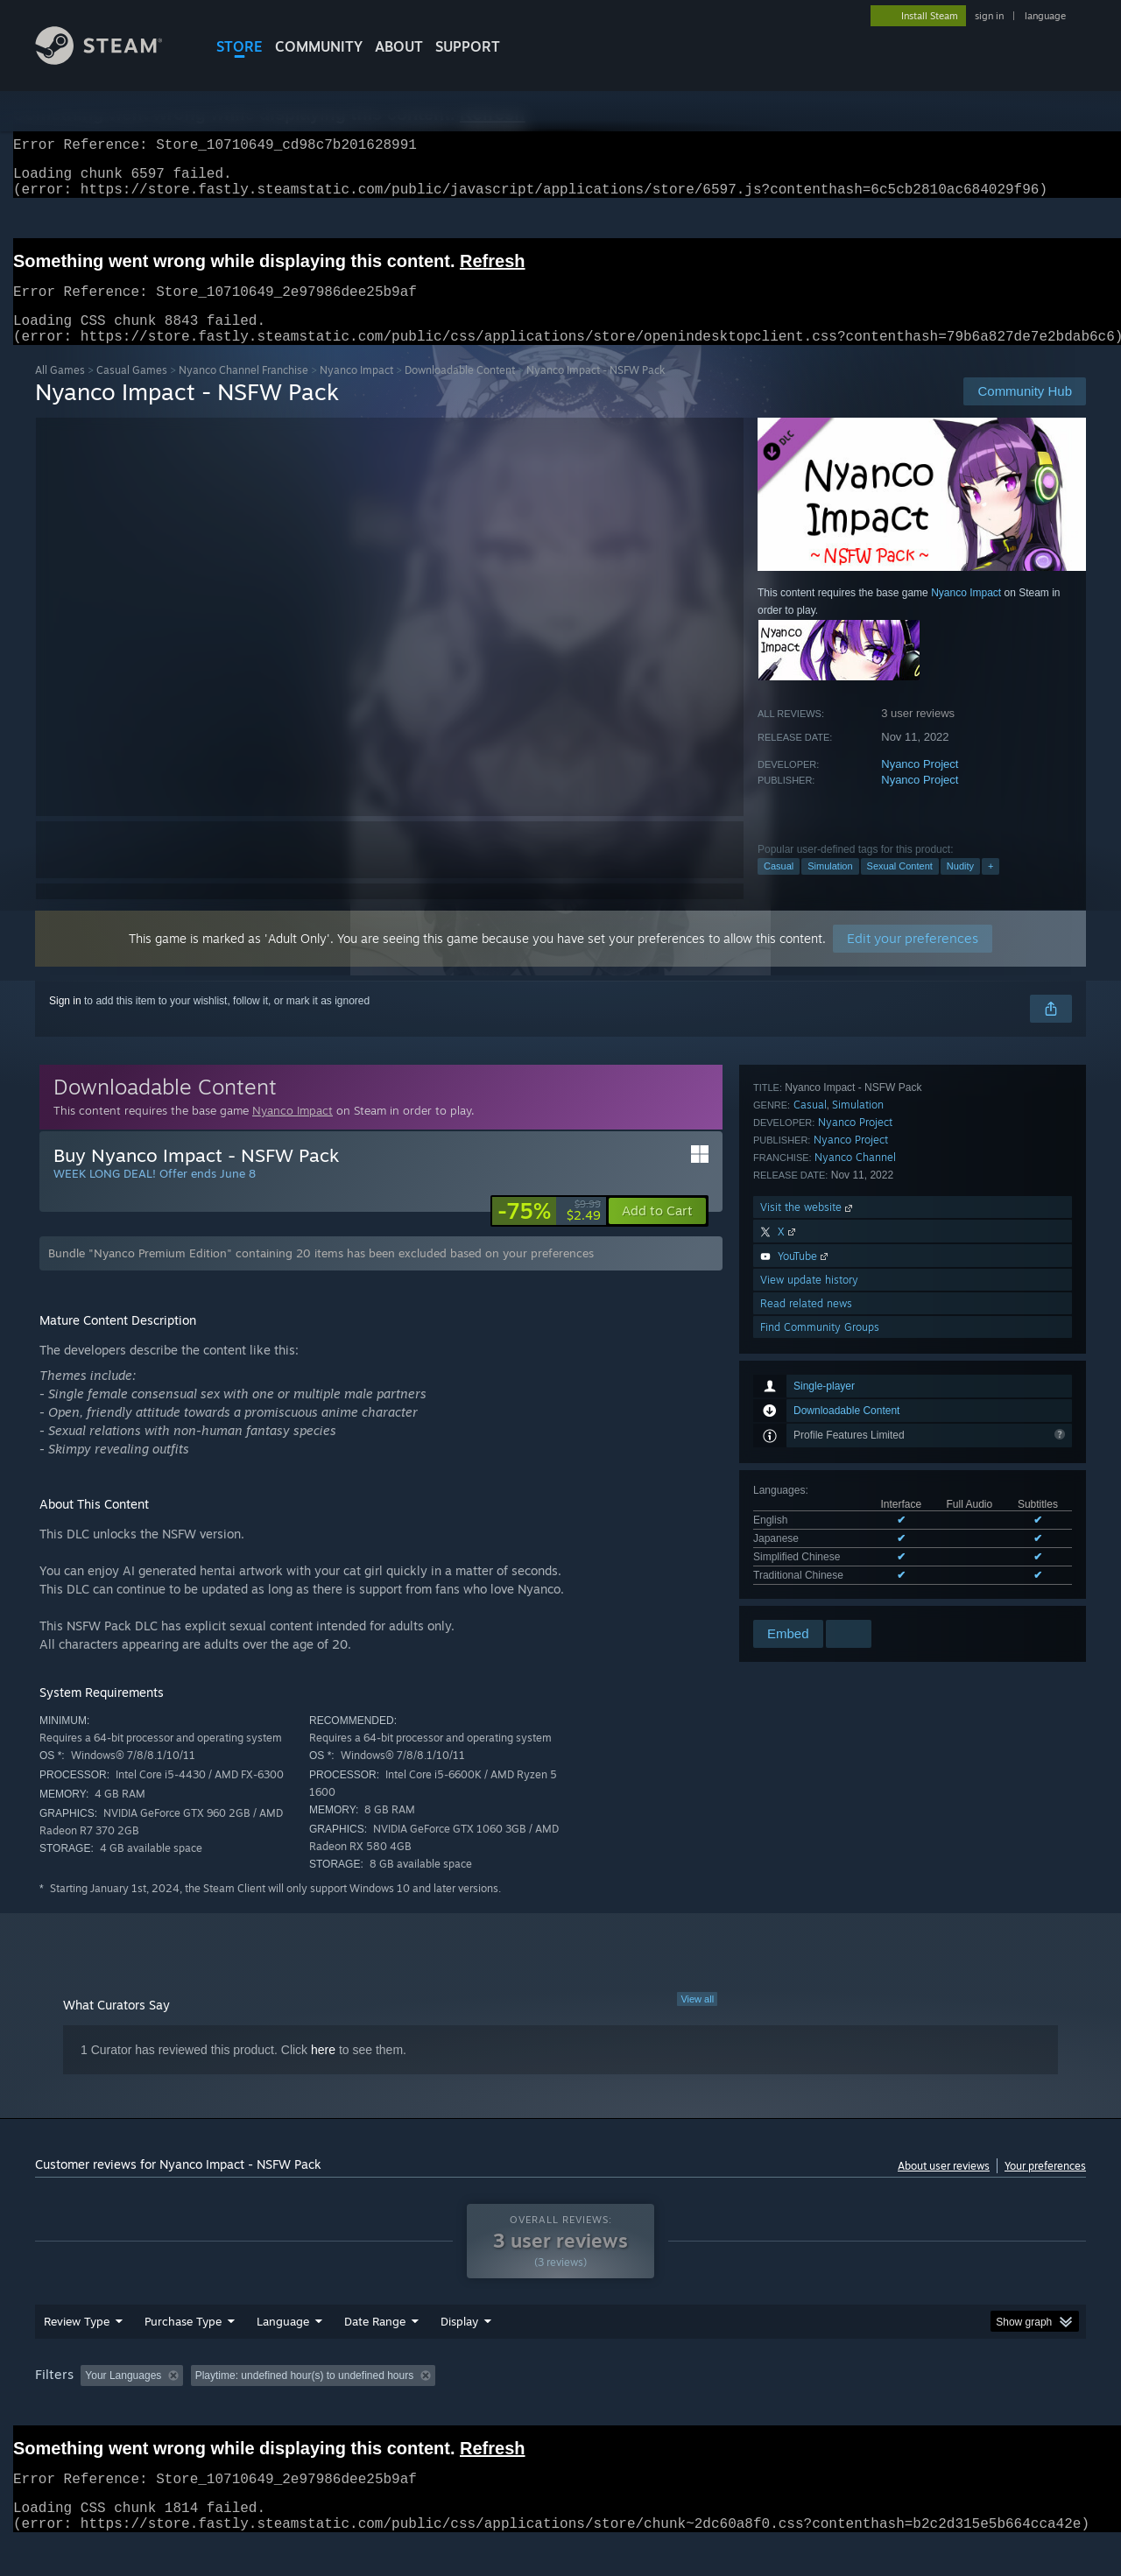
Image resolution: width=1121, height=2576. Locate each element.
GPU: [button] (857, 2409)
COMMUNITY (319, 46)
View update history (809, 1545)
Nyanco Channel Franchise (243, 391)
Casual (778, 887)
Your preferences (1045, 2186)
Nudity (960, 887)
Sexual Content (900, 887)
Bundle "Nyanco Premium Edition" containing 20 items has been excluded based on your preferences (321, 1274)
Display (459, 2354)
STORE (239, 46)
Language (283, 2354)
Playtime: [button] (435, 2409)
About (399, 46)
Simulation (829, 887)
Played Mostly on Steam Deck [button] (561, 2409)
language (1045, 16)
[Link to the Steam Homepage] (112, 60)
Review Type (76, 2354)
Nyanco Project (919, 785)
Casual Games (131, 391)
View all (697, 2020)
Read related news (806, 1569)
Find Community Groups (819, 1593)
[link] (549, 1232)
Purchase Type (183, 2354)
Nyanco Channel (855, 1423)
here (323, 2071)
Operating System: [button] (708, 2409)
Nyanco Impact (356, 391)
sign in (989, 16)
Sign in (65, 1022)
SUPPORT (467, 46)
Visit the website (808, 1473)
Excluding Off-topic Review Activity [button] (300, 2409)
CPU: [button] (798, 2409)
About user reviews (944, 2186)
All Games (60, 391)
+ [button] (990, 887)
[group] (560, 2410)
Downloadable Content (460, 391)
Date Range (374, 2354)
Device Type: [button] (933, 2409)
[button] (657, 1232)
